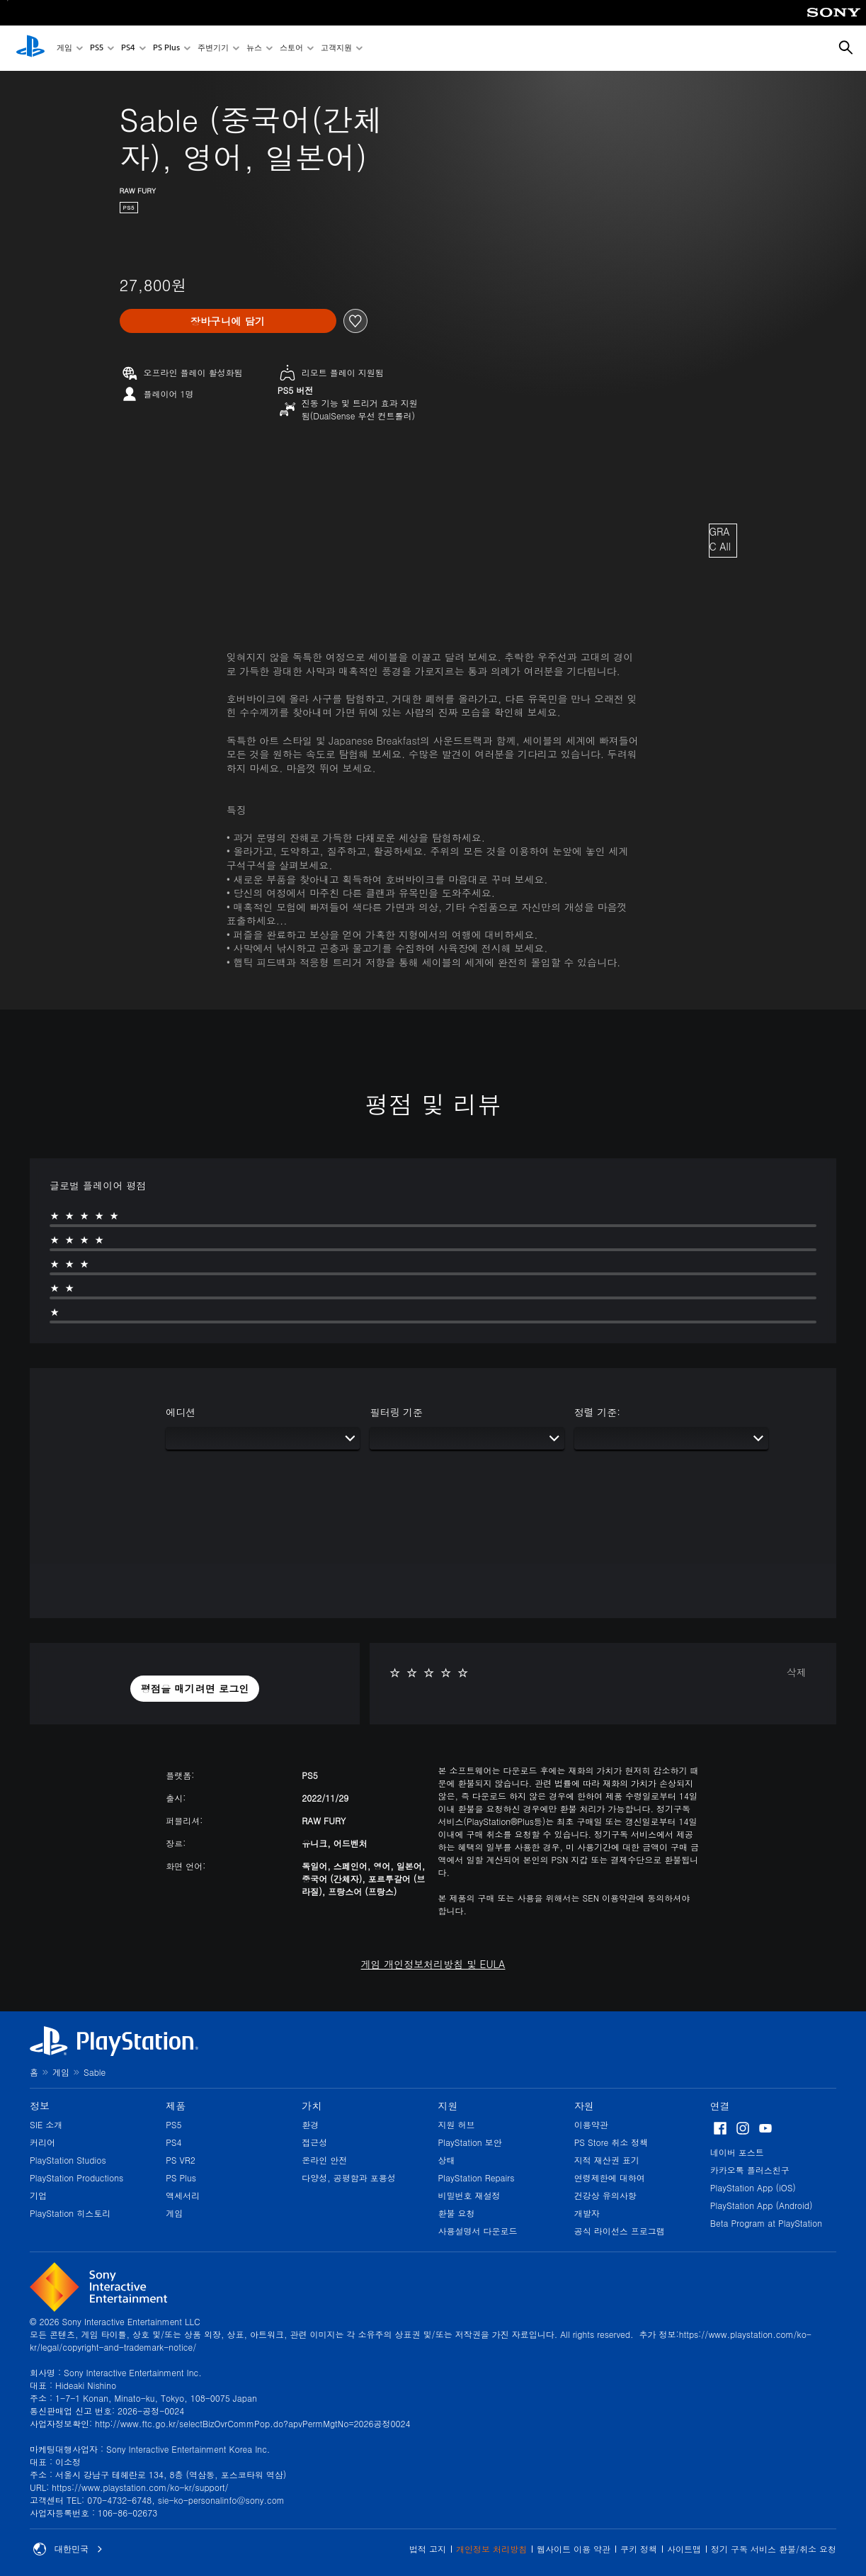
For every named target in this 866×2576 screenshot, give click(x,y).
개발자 (587, 2213)
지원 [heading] (448, 2105)
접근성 (314, 2142)
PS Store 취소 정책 (611, 2142)
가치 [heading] (311, 2105)
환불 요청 (456, 2213)
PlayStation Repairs (476, 2177)
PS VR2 (180, 2160)
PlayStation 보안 (470, 2142)
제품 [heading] (176, 2105)
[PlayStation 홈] (30, 48)
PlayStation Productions (76, 2177)
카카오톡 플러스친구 (750, 2170)
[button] (194, 1689)
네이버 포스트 (737, 2152)
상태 (446, 2160)
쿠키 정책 (638, 2549)
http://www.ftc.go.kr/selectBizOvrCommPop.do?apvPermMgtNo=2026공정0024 (252, 2423)
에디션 (180, 1412)
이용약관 (591, 2124)
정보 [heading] (40, 2105)
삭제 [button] (797, 1672)
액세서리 (183, 2195)
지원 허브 (456, 2124)
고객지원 (336, 48)
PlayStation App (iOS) (753, 2187)
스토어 (291, 48)
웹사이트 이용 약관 (573, 2549)
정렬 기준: (597, 1412)
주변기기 (213, 48)
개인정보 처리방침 (491, 2549)
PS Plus (166, 48)
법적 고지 (427, 2549)
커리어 (42, 2142)
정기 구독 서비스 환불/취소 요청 (773, 2549)
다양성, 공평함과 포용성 (349, 2177)
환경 (310, 2124)
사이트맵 (684, 2549)
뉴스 (254, 48)
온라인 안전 (324, 2160)
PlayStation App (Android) (761, 2205)
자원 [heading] (584, 2105)
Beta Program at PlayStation (766, 2223)
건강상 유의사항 (605, 2195)
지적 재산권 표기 (606, 2160)
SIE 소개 (46, 2124)
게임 (64, 48)
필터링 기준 (396, 1412)
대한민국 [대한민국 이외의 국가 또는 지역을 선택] (68, 2549)
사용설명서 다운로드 (478, 2231)
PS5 (96, 48)
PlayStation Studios (68, 2160)
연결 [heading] (720, 2105)
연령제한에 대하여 (609, 2177)
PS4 (128, 48)
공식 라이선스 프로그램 (619, 2231)
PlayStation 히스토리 (70, 2213)
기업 (38, 2195)
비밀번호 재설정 (469, 2195)
